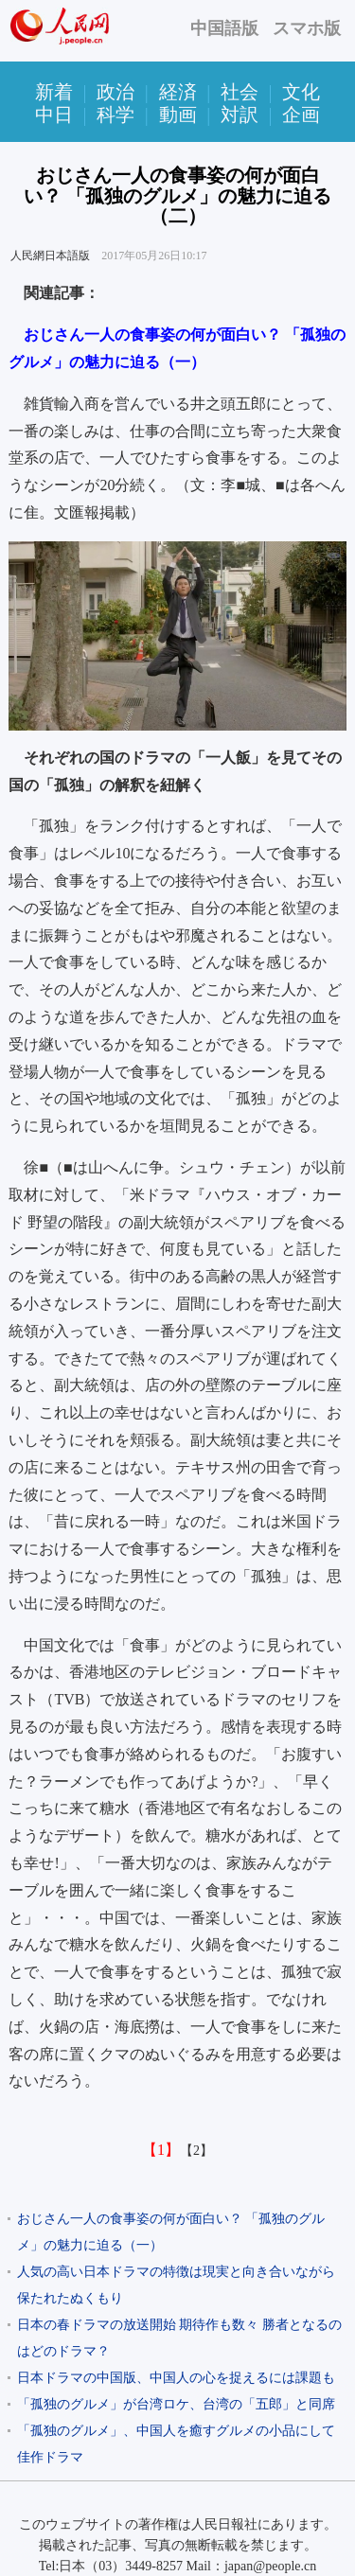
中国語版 (224, 28)
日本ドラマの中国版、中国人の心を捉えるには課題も (176, 2378)
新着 (54, 91)
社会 (239, 91)
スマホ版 (307, 28)
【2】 (196, 2151)
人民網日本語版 (50, 255)
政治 (115, 91)
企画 (301, 114)
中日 (54, 114)
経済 (178, 91)
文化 (301, 91)
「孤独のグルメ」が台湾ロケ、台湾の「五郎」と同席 (176, 2404)
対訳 (239, 114)
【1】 (161, 2150)
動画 (178, 114)
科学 (115, 114)
